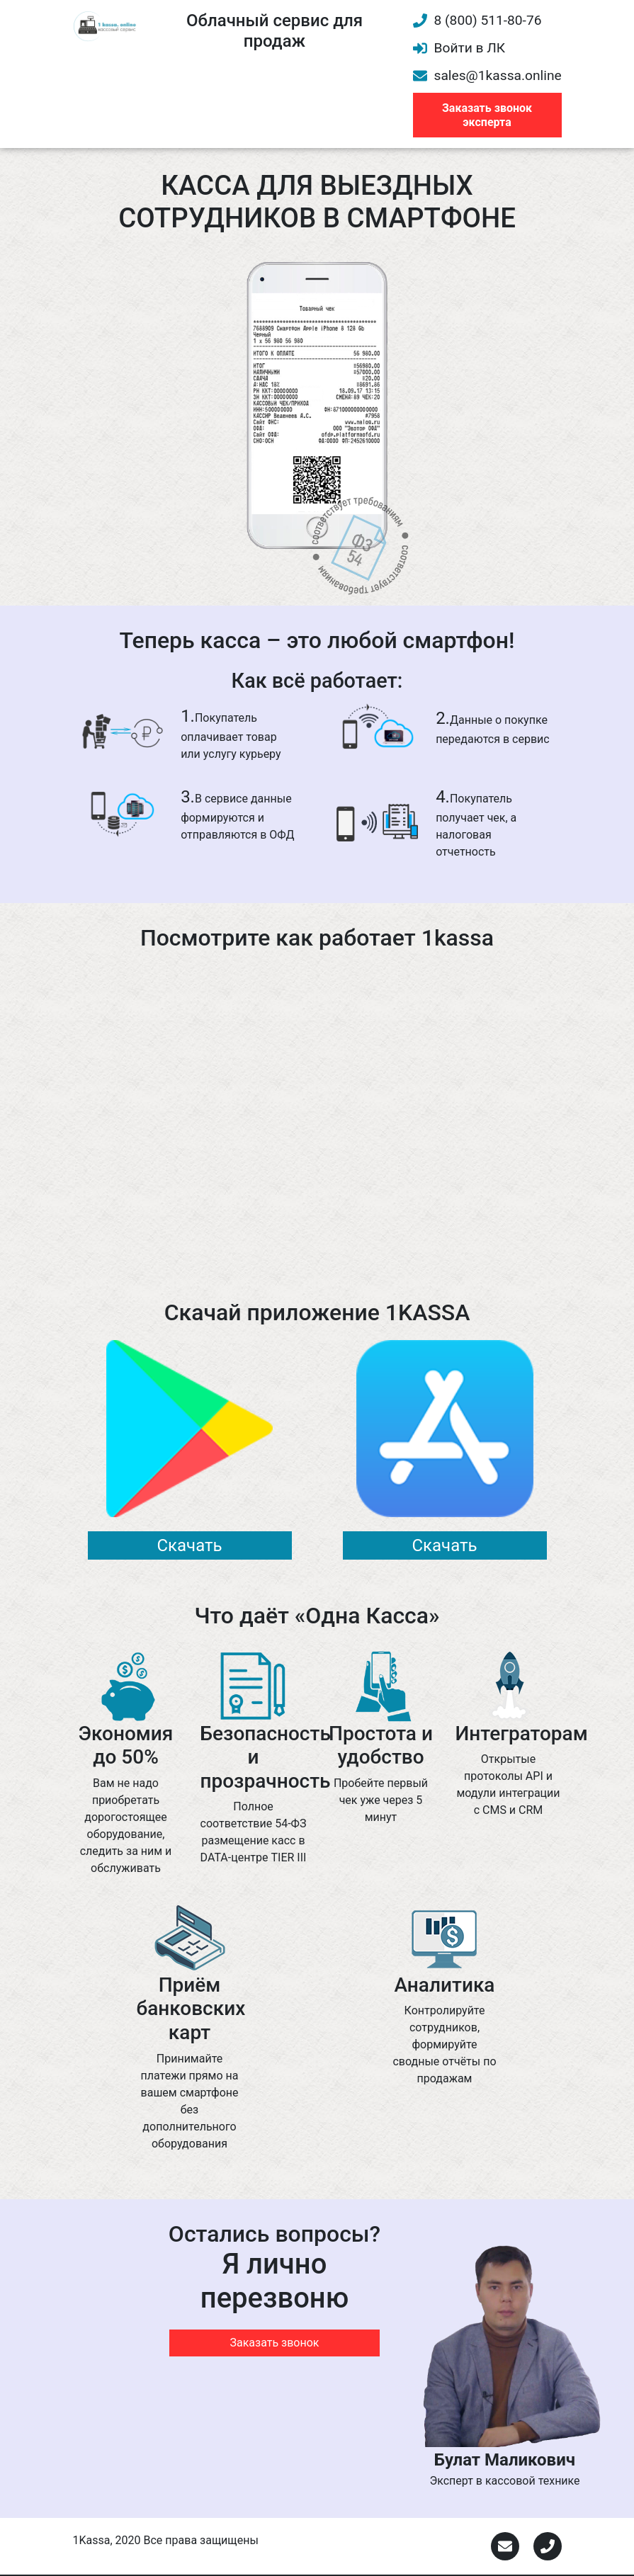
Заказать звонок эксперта (487, 114)
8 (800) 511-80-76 (477, 20)
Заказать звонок (274, 2342)
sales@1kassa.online (487, 75)
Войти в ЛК (459, 48)
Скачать (189, 1545)
